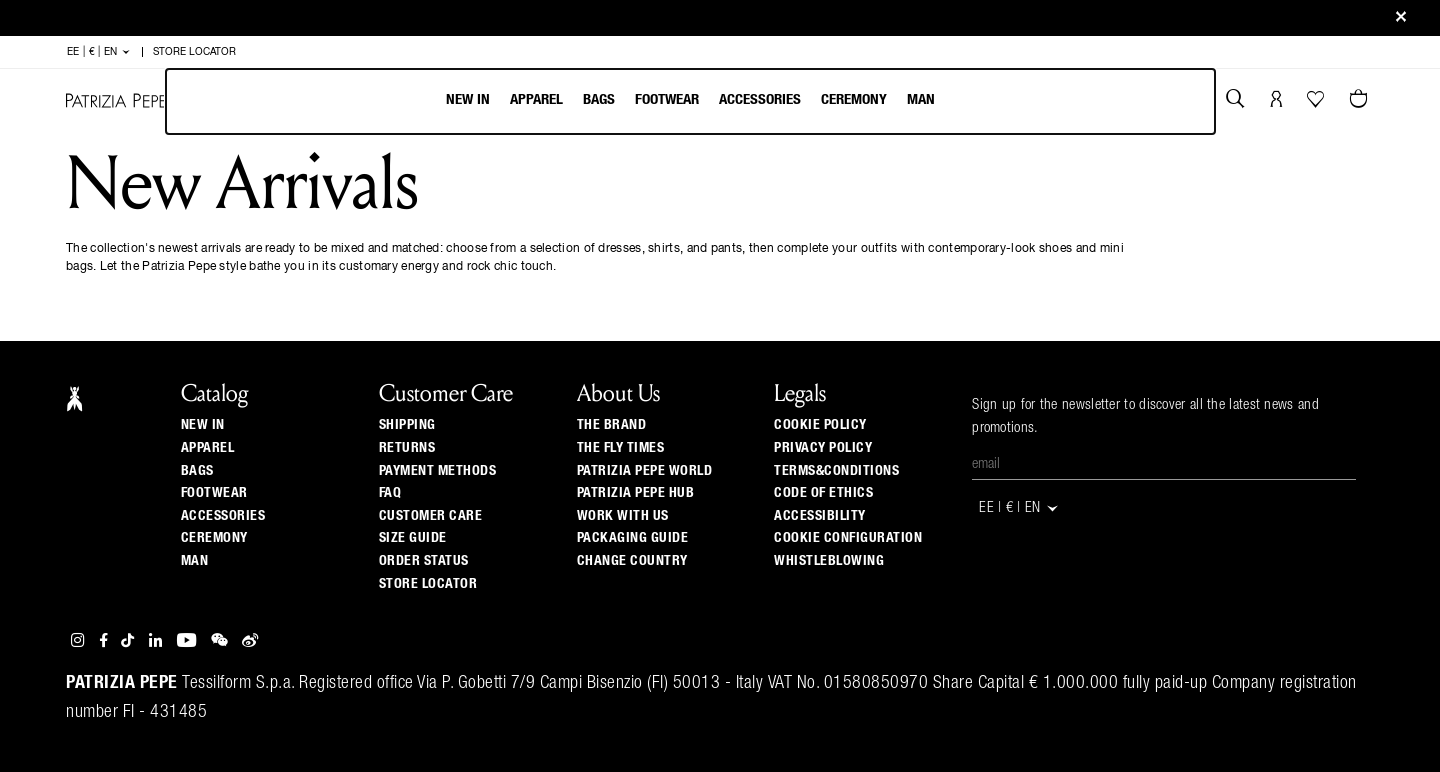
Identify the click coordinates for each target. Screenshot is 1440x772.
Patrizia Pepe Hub (636, 493)
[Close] (1401, 18)
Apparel (536, 99)
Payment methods (438, 471)
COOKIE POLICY (820, 425)
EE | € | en (99, 52)
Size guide (413, 538)
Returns (407, 448)
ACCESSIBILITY (820, 516)
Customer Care (431, 516)
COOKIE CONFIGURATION (848, 538)
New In (468, 99)
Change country (632, 561)
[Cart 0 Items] (1361, 101)
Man (921, 99)
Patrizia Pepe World (645, 471)
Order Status (424, 561)
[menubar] (690, 101)
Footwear (667, 99)
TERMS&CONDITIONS (836, 471)
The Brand (612, 425)
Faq (390, 493)
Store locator (428, 584)
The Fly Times (621, 448)
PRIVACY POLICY (823, 448)
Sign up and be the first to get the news (720, 18)
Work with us (623, 516)
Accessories (760, 99)
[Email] (1164, 465)
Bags (599, 99)
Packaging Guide (633, 538)
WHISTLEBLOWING (829, 561)
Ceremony (854, 99)
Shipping (407, 425)
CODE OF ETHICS (823, 493)
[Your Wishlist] (1317, 104)
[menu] (690, 101)
